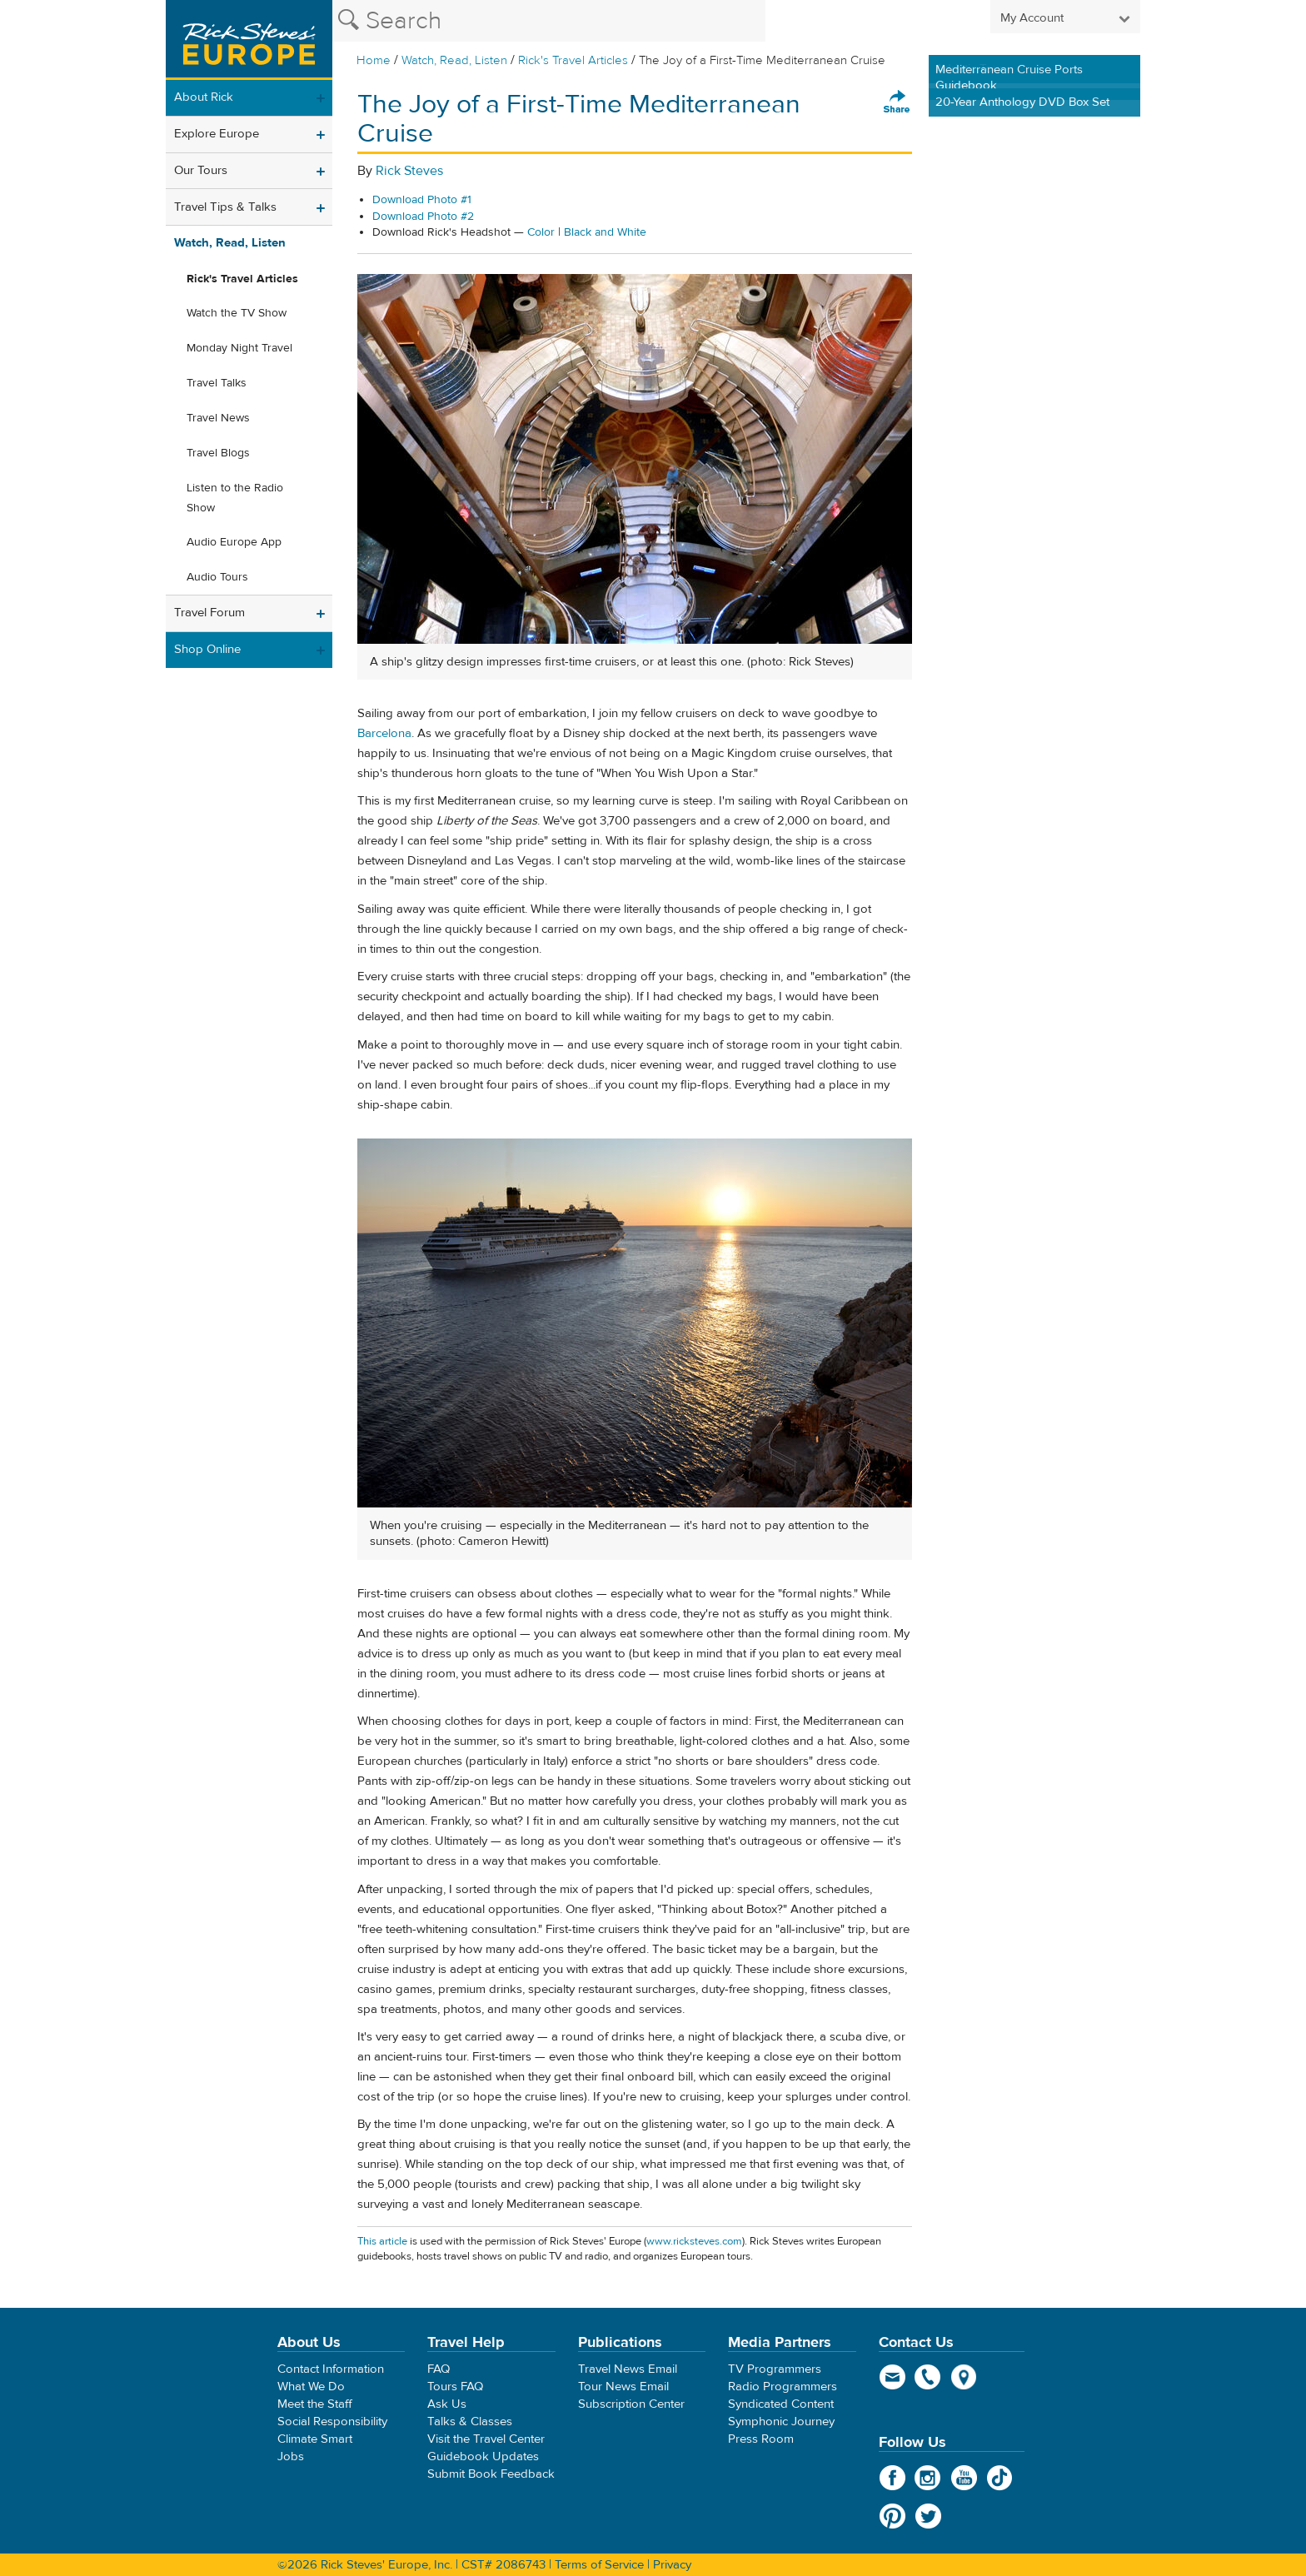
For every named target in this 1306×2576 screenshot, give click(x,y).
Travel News (218, 418)
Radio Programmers (782, 2386)
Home (373, 60)
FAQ (438, 2369)
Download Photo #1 (421, 199)
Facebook (892, 2477)
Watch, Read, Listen (454, 60)
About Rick (203, 97)
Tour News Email (623, 2386)
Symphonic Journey (781, 2421)
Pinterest (892, 2516)
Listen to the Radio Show (235, 498)
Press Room (761, 2439)
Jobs (290, 2456)
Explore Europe (216, 134)
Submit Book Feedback (491, 2474)
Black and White (605, 232)
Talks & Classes (469, 2421)
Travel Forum (209, 612)
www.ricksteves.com (694, 2241)
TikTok (1000, 2477)
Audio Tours (217, 577)
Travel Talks (217, 383)
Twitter (928, 2516)
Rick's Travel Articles (573, 60)
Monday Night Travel (239, 348)
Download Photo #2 (423, 216)
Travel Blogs (218, 453)
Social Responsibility (332, 2421)
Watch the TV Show (237, 313)
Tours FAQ (455, 2386)
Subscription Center (631, 2404)
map (964, 2377)
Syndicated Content (781, 2404)
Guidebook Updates (483, 2456)
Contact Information (330, 2369)
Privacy (672, 2565)
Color (541, 232)
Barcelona (384, 733)
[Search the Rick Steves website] (548, 21)
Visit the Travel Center (486, 2439)
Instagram (928, 2477)
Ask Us (446, 2404)
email (892, 2377)
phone (928, 2377)
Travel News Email (627, 2369)
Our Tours (200, 170)
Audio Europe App (234, 542)
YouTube (964, 2477)
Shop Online (207, 649)
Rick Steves (409, 170)
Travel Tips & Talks (225, 207)
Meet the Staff (314, 2404)
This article (382, 2241)
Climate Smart (314, 2439)
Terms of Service (599, 2565)
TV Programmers (774, 2369)
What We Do (311, 2386)
